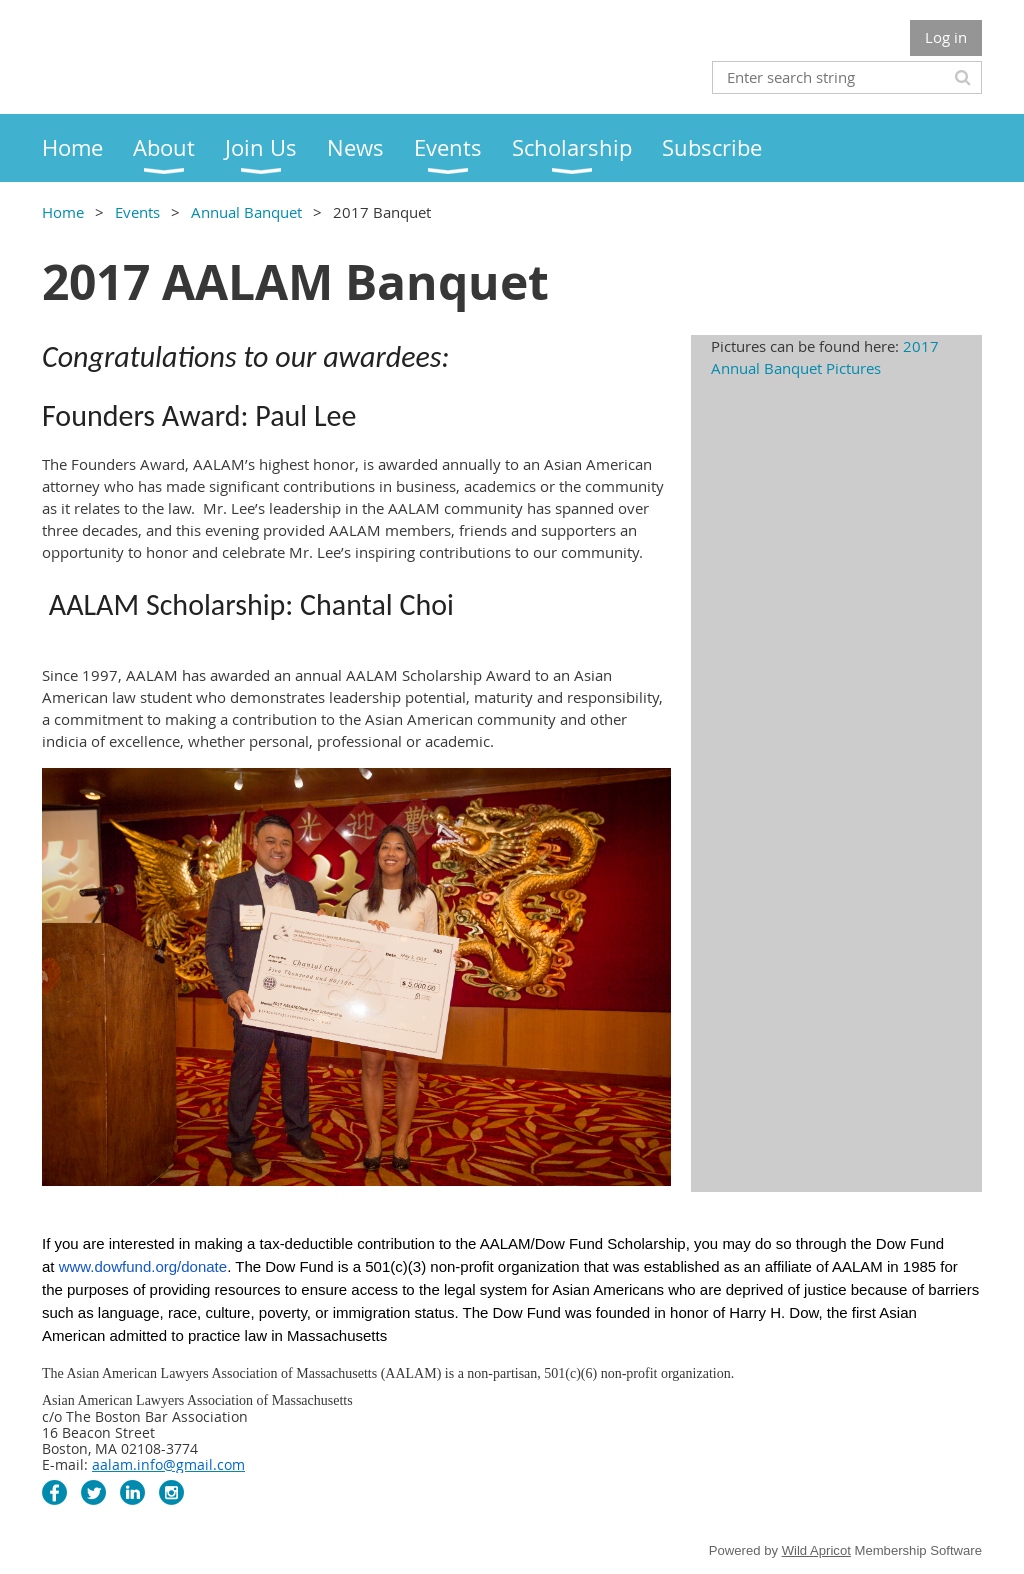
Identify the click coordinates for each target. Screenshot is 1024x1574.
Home (63, 212)
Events (137, 212)
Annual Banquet (246, 212)
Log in (946, 37)
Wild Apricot (816, 1550)
